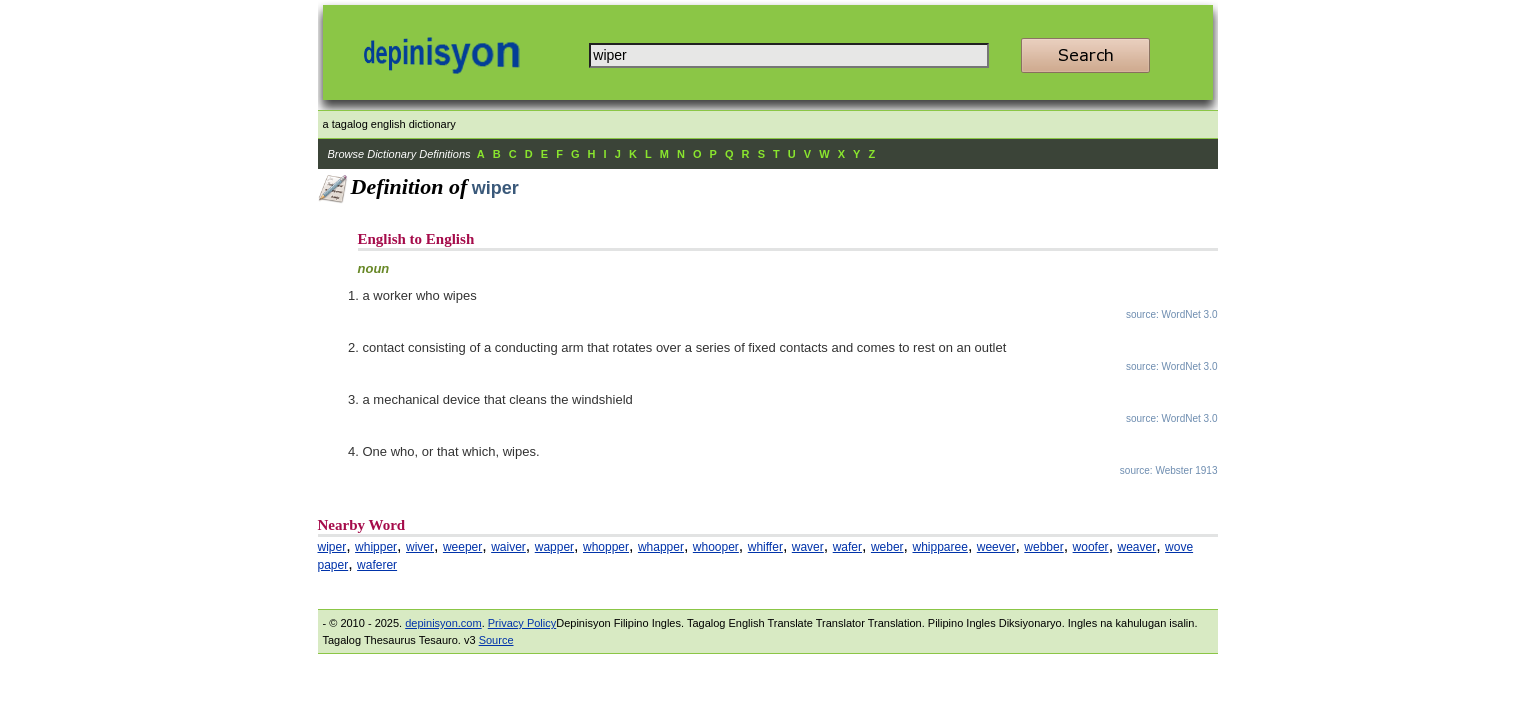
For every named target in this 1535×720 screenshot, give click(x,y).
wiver (420, 547)
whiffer (765, 547)
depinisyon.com (443, 623)
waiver (508, 547)
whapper (661, 547)
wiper (332, 547)
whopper (606, 547)
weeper (462, 547)
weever (996, 547)
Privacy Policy (522, 623)
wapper (554, 547)
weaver (1137, 547)
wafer (847, 547)
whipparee (940, 547)
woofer (1091, 547)
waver (808, 547)
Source (496, 640)
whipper (376, 547)
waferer (377, 565)
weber (887, 547)
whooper (716, 547)
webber (1043, 547)
